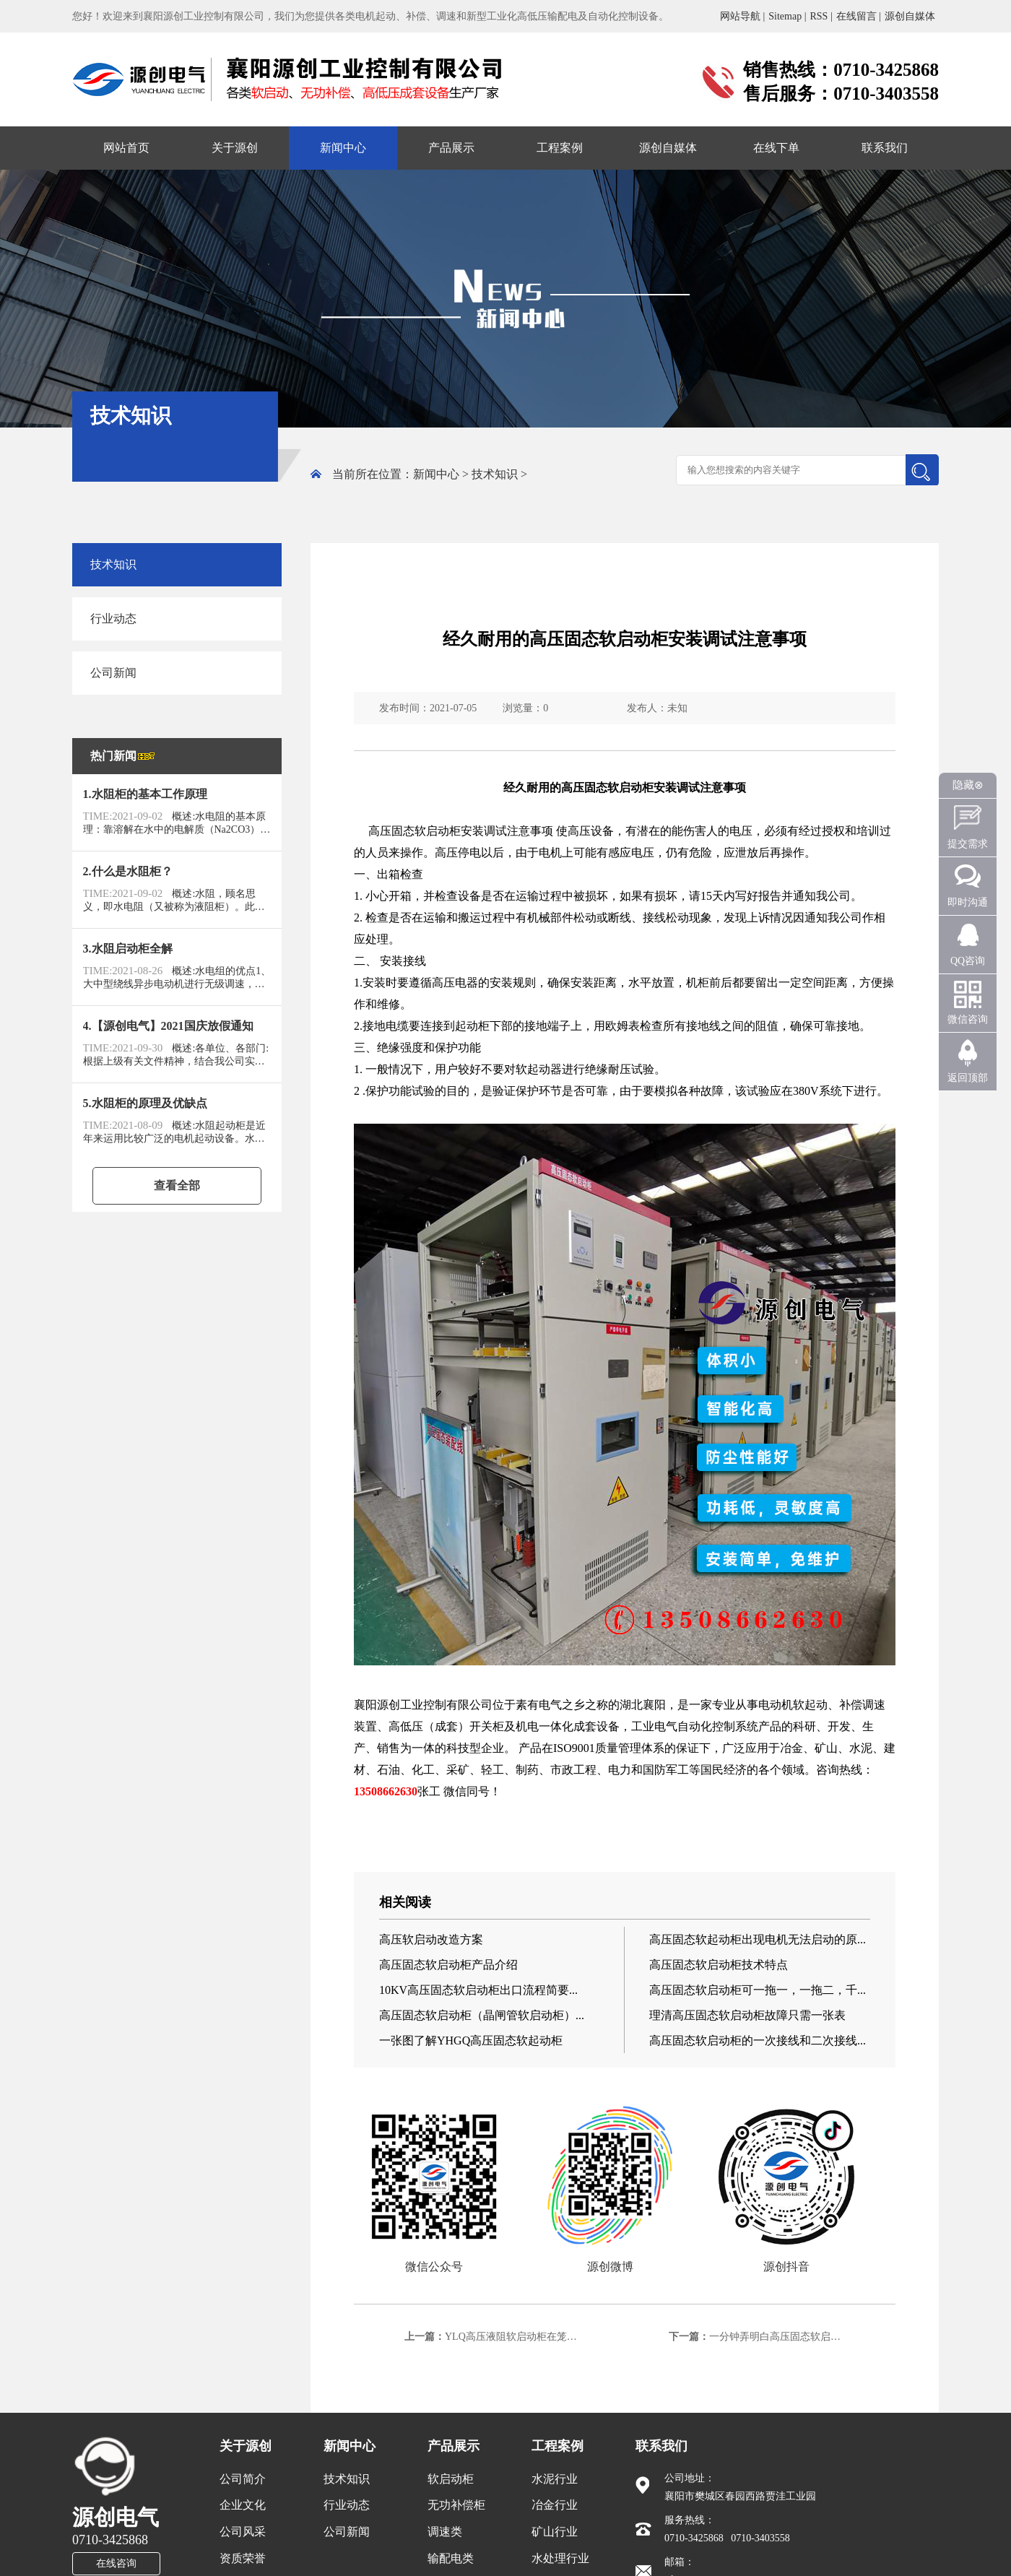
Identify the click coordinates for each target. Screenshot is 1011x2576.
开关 (481, 1726)
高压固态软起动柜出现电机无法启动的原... (757, 1939)
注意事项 (530, 831)
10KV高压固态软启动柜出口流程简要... (478, 1990)
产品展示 (451, 148)
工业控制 (423, 1705)
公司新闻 (113, 673)
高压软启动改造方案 (431, 1939)
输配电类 (451, 2558)
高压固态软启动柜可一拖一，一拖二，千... (757, 1990)
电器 (466, 982)
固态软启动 (613, 787)
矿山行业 (554, 2531)
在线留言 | (858, 16)
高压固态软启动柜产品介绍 (448, 1965)
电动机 (775, 1705)
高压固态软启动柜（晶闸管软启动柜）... (481, 2015)
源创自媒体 (910, 16)
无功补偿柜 (456, 2505)
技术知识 (495, 474)
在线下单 (776, 148)
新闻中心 (343, 148)
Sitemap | (787, 16)
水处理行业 (560, 2558)
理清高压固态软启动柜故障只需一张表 (747, 2015)
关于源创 (235, 148)
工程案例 (560, 148)
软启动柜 (451, 2479)
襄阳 (365, 1705)
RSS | (821, 16)
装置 (365, 1726)
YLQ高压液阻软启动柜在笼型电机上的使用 (541, 2336)
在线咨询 (116, 2563)
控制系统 (735, 1726)
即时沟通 (967, 902)
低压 (411, 1726)
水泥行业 (554, 2479)
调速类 (445, 2531)
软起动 (810, 1705)
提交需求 (967, 843)
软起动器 (539, 1069)
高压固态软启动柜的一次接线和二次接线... (757, 2040)
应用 (756, 1748)
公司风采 (243, 2531)
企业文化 (243, 2505)
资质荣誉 (243, 2558)
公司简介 (243, 2479)
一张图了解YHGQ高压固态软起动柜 (471, 2040)
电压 (740, 831)
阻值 (766, 1026)
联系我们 (885, 148)
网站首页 (126, 148)
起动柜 (472, 1026)
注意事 (717, 787)
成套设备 (596, 1726)
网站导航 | (742, 16)
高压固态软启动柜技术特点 (718, 1965)
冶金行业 (554, 2505)
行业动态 (113, 618)
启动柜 (443, 831)
